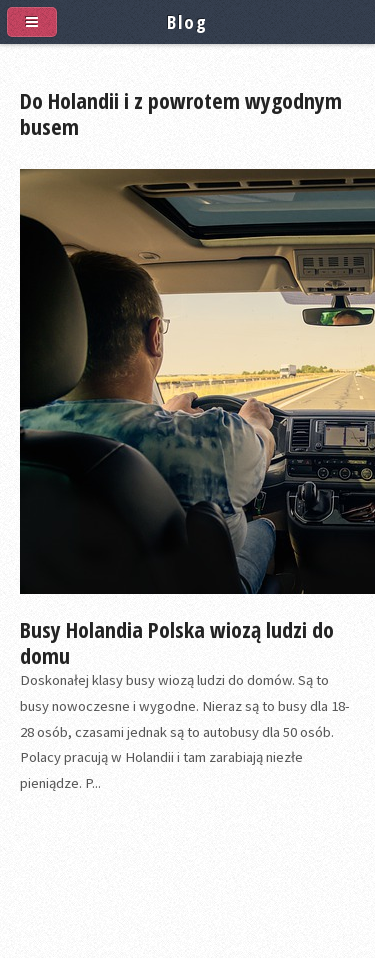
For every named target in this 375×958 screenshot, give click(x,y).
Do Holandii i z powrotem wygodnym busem (181, 113)
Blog (187, 21)
